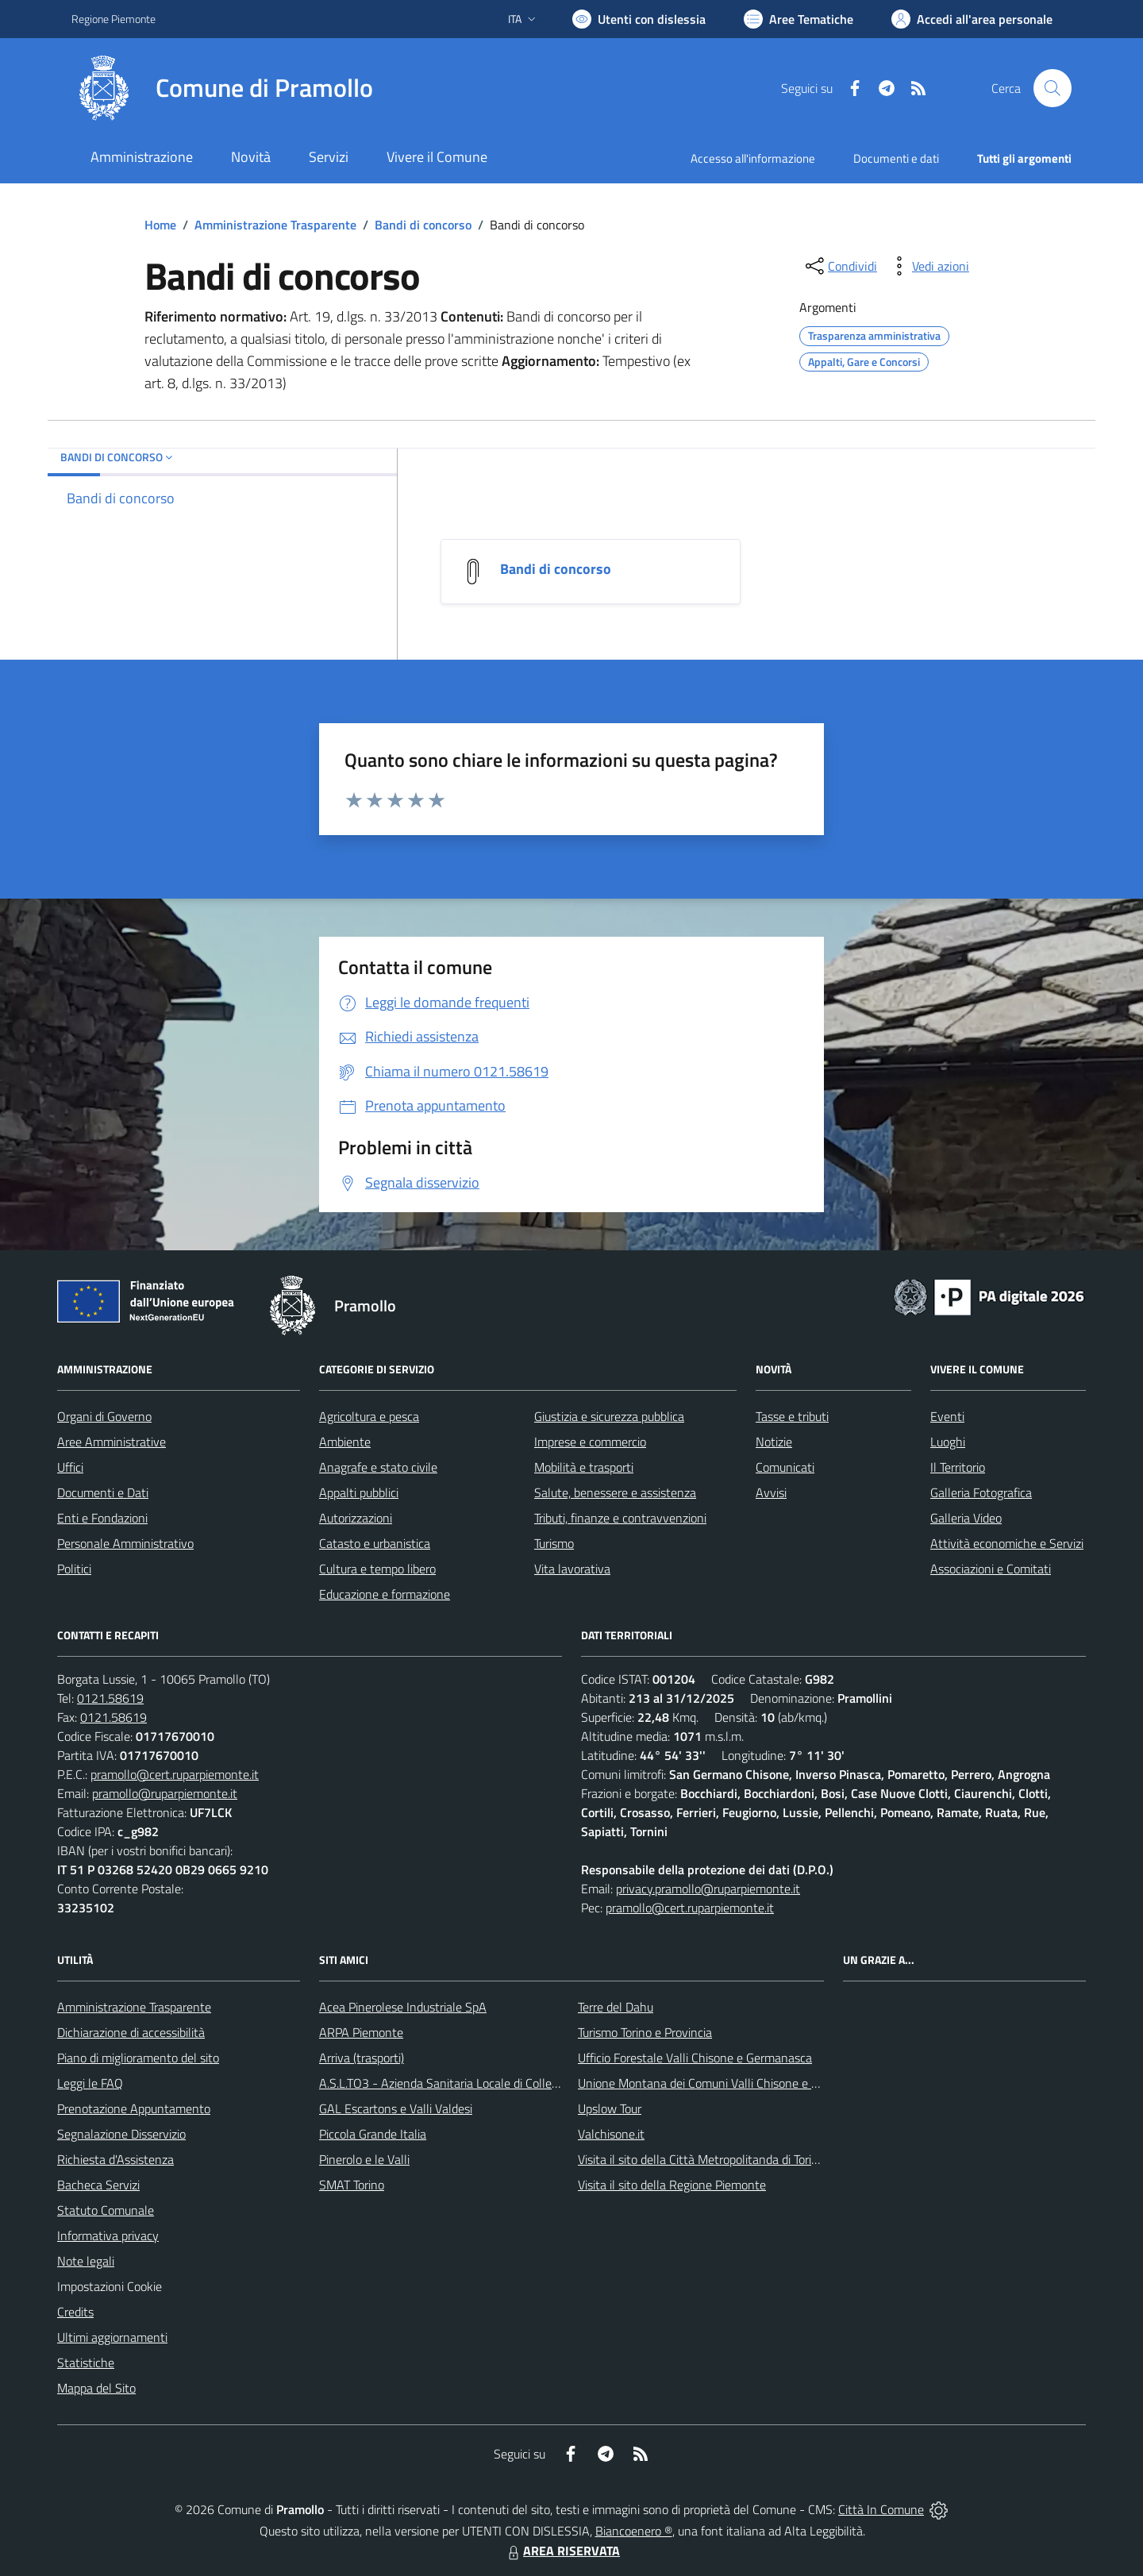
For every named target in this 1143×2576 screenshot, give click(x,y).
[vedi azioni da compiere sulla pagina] (927, 266)
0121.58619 (110, 1698)
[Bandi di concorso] (473, 570)
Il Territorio (957, 1467)
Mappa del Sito (96, 2387)
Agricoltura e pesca (369, 1416)
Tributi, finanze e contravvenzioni (620, 1517)
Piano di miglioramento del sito (138, 2057)
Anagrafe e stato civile (378, 1467)
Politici (74, 1568)
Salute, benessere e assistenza (615, 1492)
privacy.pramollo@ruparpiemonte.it (708, 1888)
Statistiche (85, 2362)
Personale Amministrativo (125, 1543)
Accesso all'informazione (753, 158)
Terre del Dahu (615, 2006)
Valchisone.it (611, 2133)
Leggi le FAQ (90, 2083)
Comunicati (785, 1467)
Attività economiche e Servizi (1006, 1543)
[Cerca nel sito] (1052, 88)
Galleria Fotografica (981, 1492)
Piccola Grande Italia (372, 2133)
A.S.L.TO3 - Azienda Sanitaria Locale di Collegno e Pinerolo (473, 2083)
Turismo (554, 1543)
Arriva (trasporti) (361, 2057)
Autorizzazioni (355, 1517)
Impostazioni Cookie (109, 2286)
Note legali (85, 2260)
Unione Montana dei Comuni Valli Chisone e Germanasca (727, 2083)
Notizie (774, 1441)
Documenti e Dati (102, 1492)
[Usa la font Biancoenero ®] (639, 19)
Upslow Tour (609, 2108)
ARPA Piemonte (361, 2032)
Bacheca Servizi (98, 2184)
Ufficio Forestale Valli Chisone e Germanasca (695, 2057)
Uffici (70, 1467)
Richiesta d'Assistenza (115, 2159)
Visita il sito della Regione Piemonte (672, 2184)
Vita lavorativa (572, 1568)
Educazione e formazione (384, 1594)
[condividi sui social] (839, 266)
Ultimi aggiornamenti (112, 2337)
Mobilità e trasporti (583, 1467)
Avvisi (771, 1492)
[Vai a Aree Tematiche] (798, 19)
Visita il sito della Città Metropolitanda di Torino (701, 2159)
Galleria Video (966, 1517)
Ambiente (345, 1441)
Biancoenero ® (633, 2530)
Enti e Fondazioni (102, 1517)
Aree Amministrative (111, 1441)
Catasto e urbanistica (374, 1543)
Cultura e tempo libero (377, 1568)
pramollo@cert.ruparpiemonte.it (174, 1774)
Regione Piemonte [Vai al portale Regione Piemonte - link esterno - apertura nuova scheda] (113, 18)
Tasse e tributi (792, 1416)
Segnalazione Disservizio (121, 2133)
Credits (75, 2311)
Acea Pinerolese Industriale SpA (403, 2006)
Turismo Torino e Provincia (645, 2032)
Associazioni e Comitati (990, 1568)
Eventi (947, 1416)
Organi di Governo (104, 1416)
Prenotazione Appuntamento (133, 2108)
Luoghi (947, 1441)
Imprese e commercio (590, 1441)
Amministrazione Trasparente (275, 224)
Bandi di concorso (423, 224)
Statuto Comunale (105, 2210)
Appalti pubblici (358, 1492)
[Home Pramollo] (222, 88)
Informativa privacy (108, 2235)
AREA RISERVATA (562, 2550)
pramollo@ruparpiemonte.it (164, 1793)
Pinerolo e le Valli (364, 2159)
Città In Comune (881, 2509)
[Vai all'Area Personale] (972, 19)
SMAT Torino (351, 2184)
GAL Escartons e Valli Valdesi (395, 2108)
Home (160, 224)
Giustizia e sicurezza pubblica (609, 1416)
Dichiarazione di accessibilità (131, 2032)
